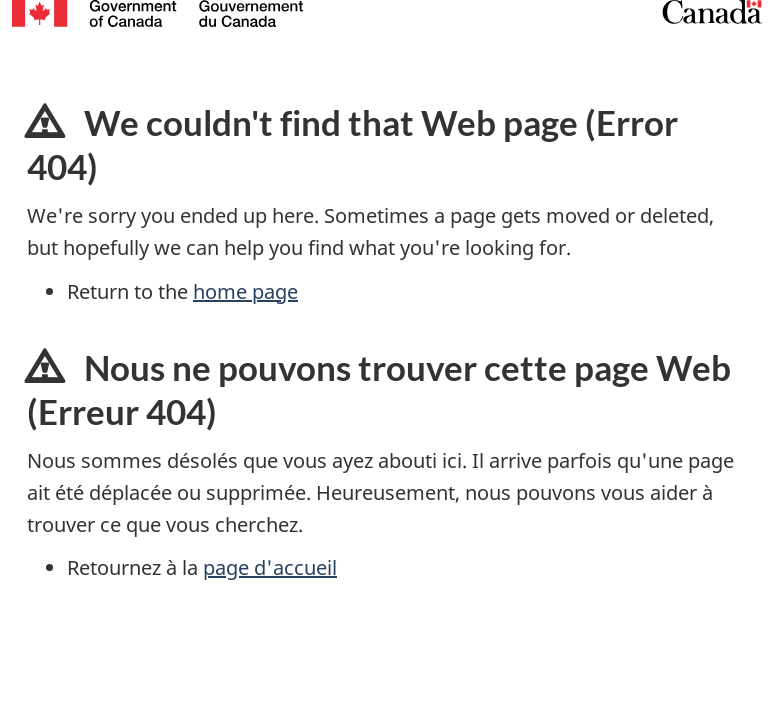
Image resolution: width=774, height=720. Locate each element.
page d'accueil (270, 567)
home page (245, 291)
